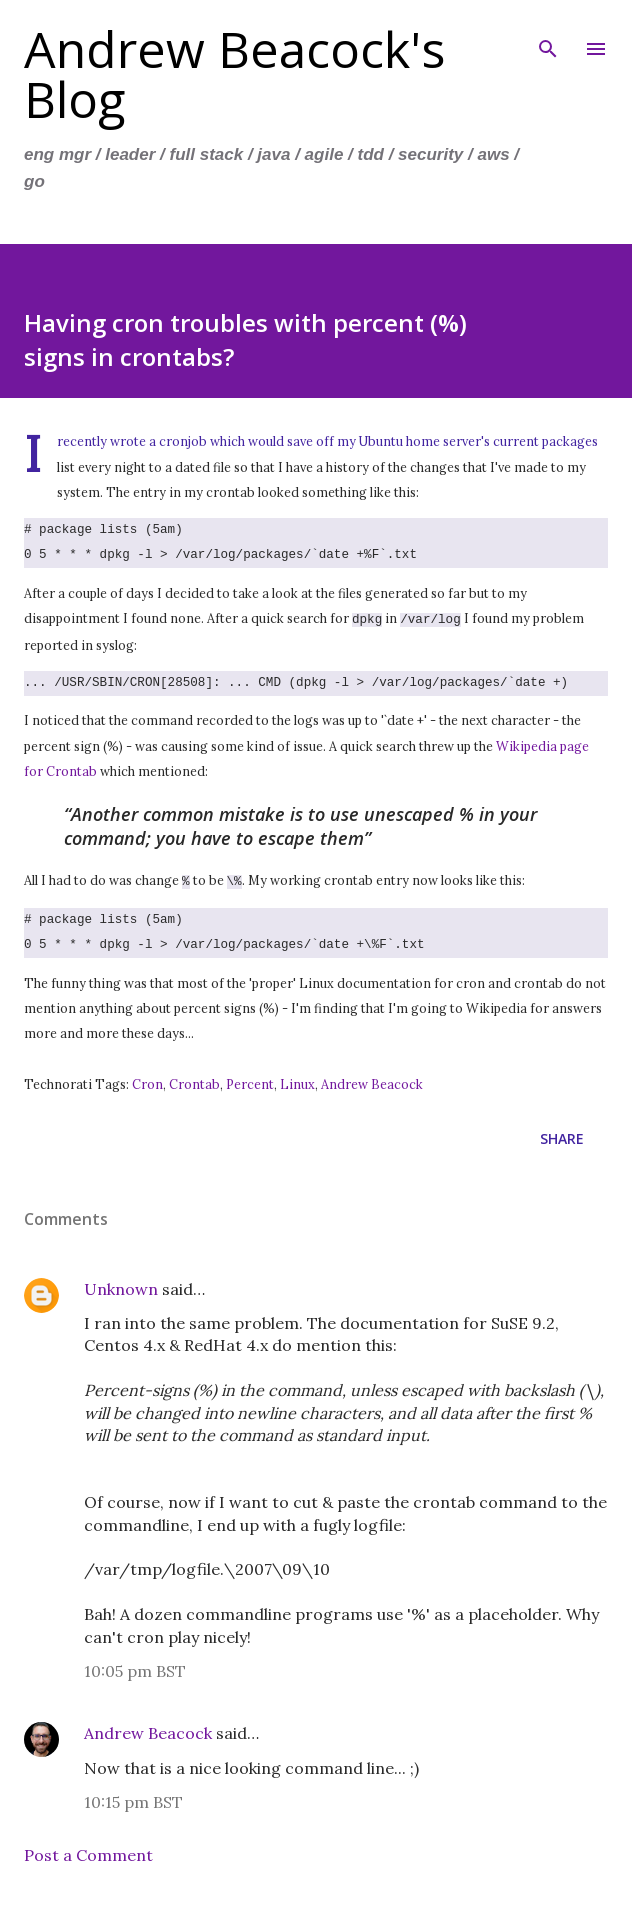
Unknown (121, 1285)
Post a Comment (88, 1851)
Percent (250, 1080)
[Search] (548, 36)
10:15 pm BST (133, 1798)
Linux (297, 1080)
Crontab (194, 1080)
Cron (147, 1080)
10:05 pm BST (135, 1667)
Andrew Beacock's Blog (234, 74)
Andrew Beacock (372, 1080)
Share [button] (562, 1134)
